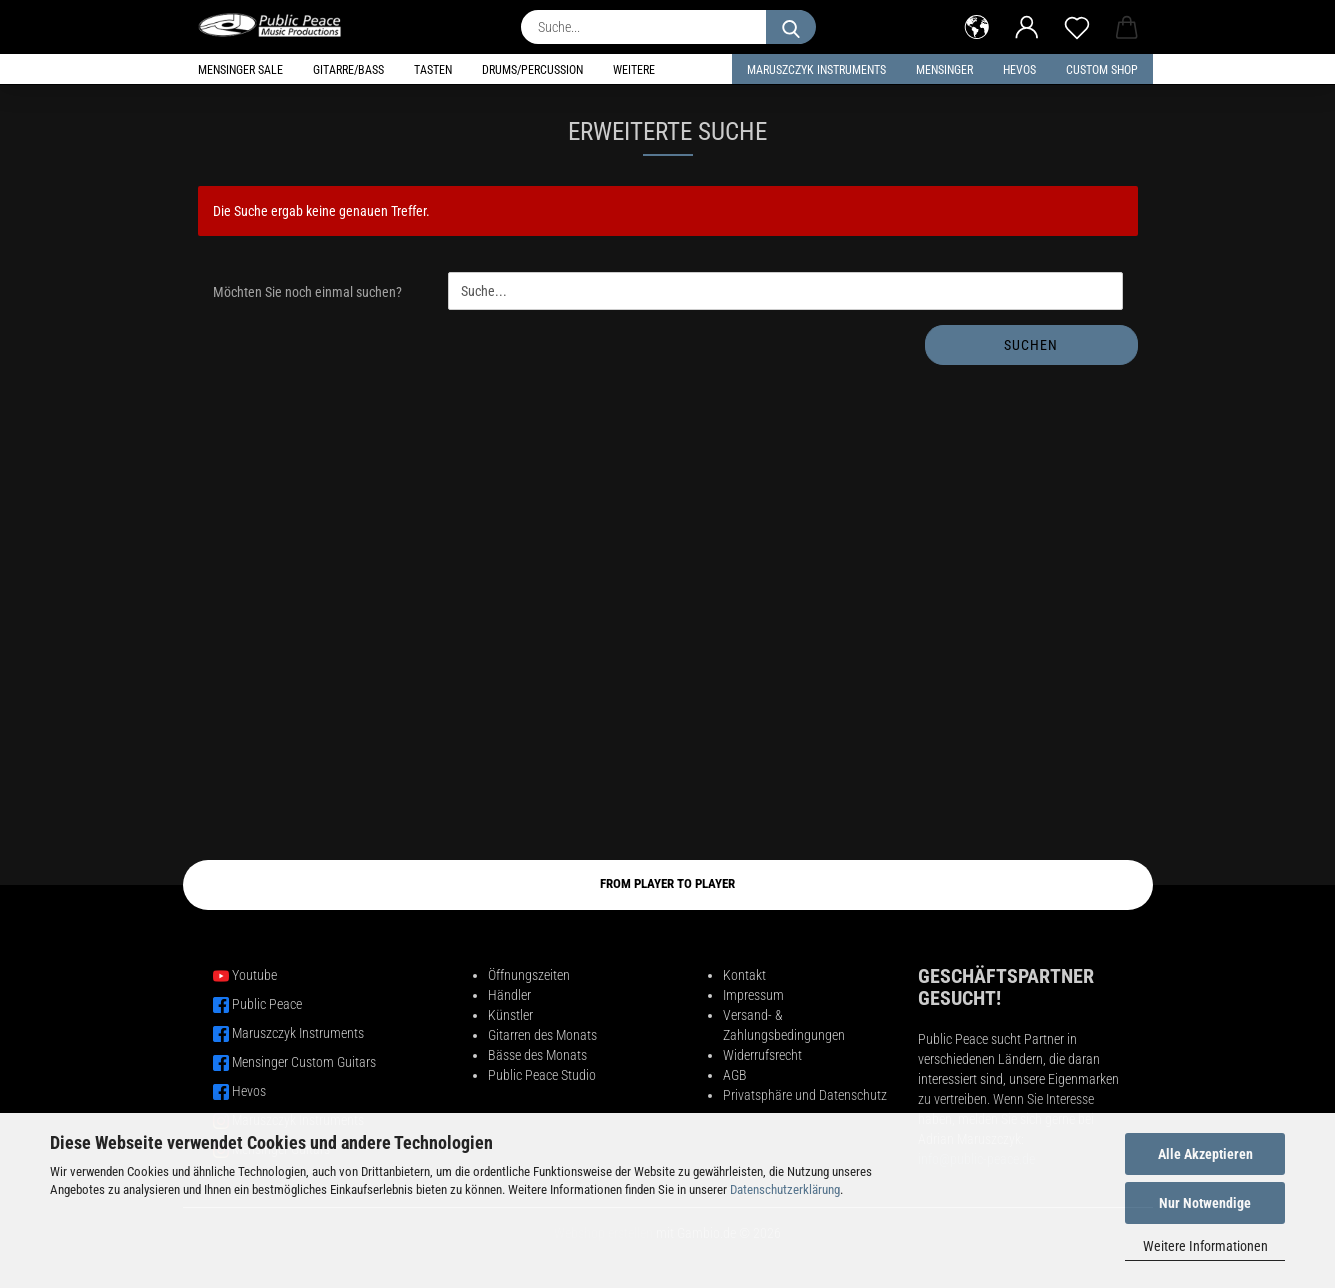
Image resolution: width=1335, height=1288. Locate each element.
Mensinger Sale (240, 70)
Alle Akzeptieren (1205, 1154)
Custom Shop (1102, 70)
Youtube (254, 975)
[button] (977, 25)
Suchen (1031, 345)
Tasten (433, 70)
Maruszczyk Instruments (816, 70)
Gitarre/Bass (348, 70)
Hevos (249, 1091)
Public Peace (267, 1004)
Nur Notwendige (1205, 1203)
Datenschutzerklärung (785, 1189)
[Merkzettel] (1077, 25)
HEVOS (1019, 70)
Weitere (634, 70)
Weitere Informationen (1205, 1246)
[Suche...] (791, 27)
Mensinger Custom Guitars (304, 1062)
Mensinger (944, 70)
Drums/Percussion (532, 70)
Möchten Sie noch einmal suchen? (307, 292)
